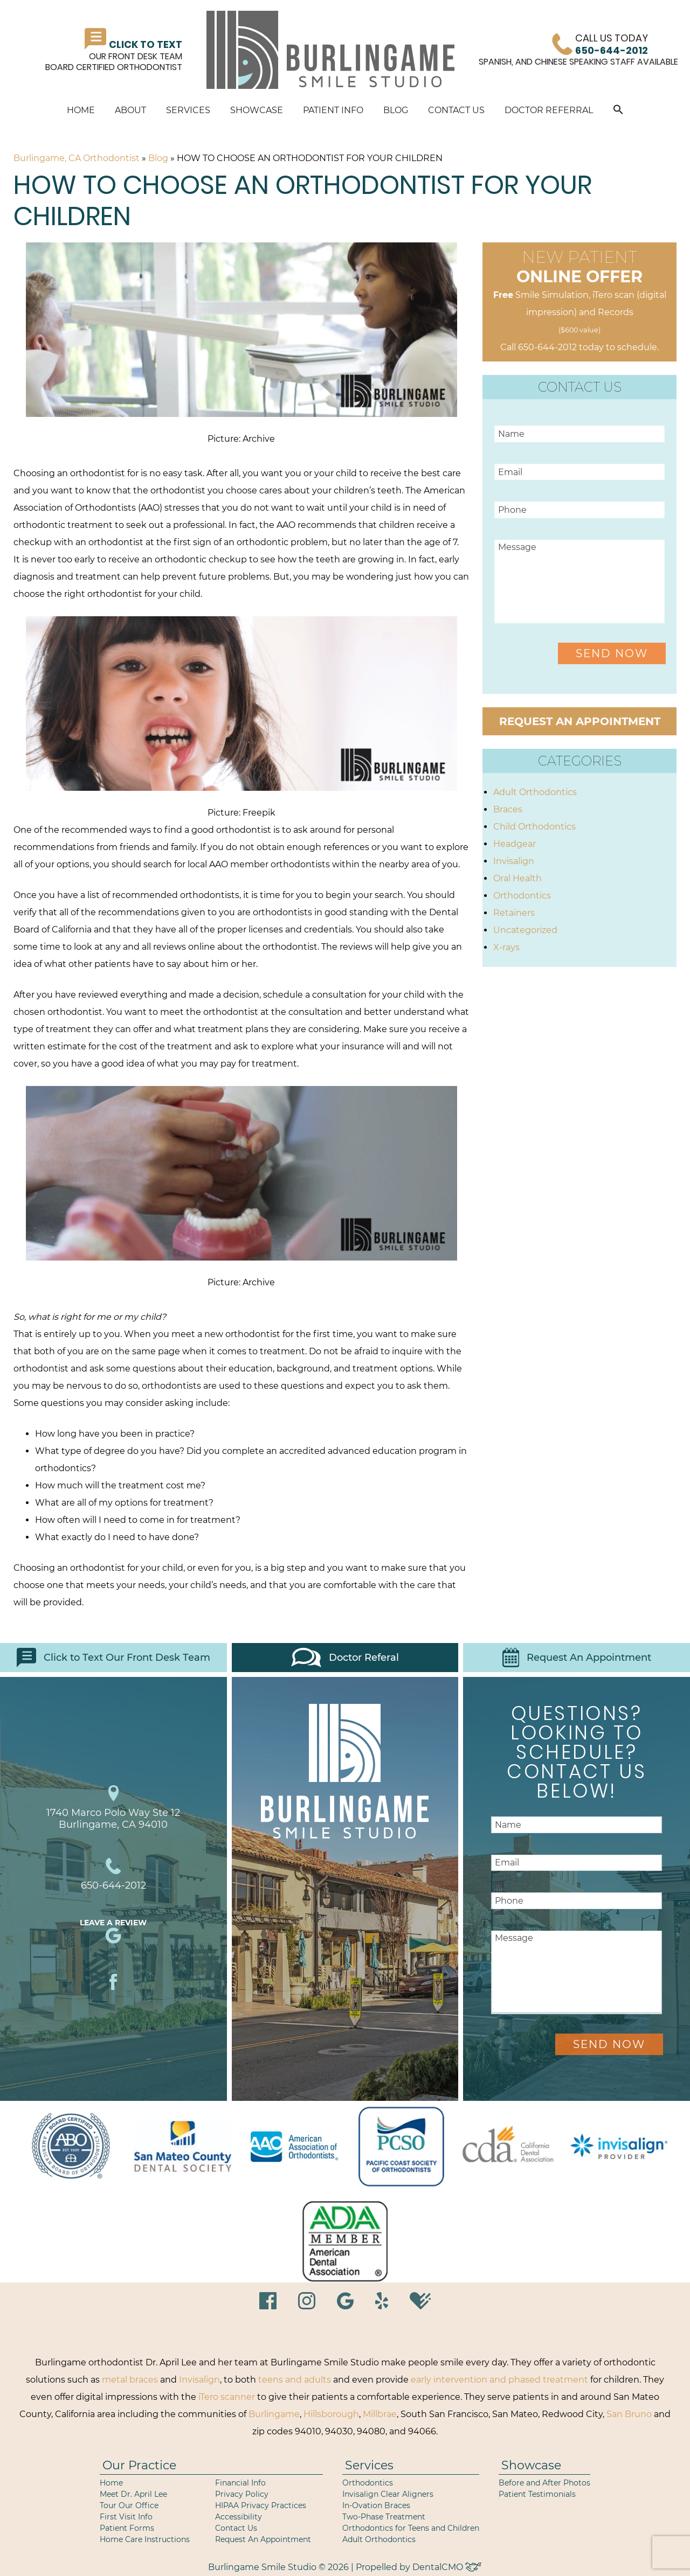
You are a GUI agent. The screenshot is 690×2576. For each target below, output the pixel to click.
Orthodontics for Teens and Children (410, 2528)
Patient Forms (127, 2528)
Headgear (514, 844)
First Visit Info (126, 2517)
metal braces (130, 2380)
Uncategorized (525, 930)
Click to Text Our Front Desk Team (113, 1657)
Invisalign (513, 861)
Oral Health (517, 878)
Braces (507, 809)
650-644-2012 (547, 347)
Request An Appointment (576, 1657)
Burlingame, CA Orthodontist (76, 158)
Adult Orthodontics (535, 792)
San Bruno (629, 2414)
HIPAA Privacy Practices (260, 2505)
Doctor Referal (345, 1657)
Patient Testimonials (537, 2494)
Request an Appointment (579, 721)
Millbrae (380, 2414)
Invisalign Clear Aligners (387, 2494)
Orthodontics (522, 895)
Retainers (514, 913)
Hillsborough (331, 2414)
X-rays (506, 947)
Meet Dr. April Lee (133, 2494)
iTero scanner (226, 2397)
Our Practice (139, 2465)
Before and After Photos (544, 2483)
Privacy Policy (241, 2494)
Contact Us (456, 110)
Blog (395, 110)
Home (81, 110)
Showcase (256, 110)
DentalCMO (446, 2567)
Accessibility (238, 2517)
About (130, 110)
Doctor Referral (549, 110)
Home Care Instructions (145, 2539)
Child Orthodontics (534, 826)
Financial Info (240, 2483)
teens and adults (294, 2380)
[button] (618, 111)
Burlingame (274, 2414)
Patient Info (333, 110)
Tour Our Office (129, 2505)
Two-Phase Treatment (383, 2517)
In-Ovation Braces (376, 2505)
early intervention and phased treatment (499, 2380)
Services (188, 110)
